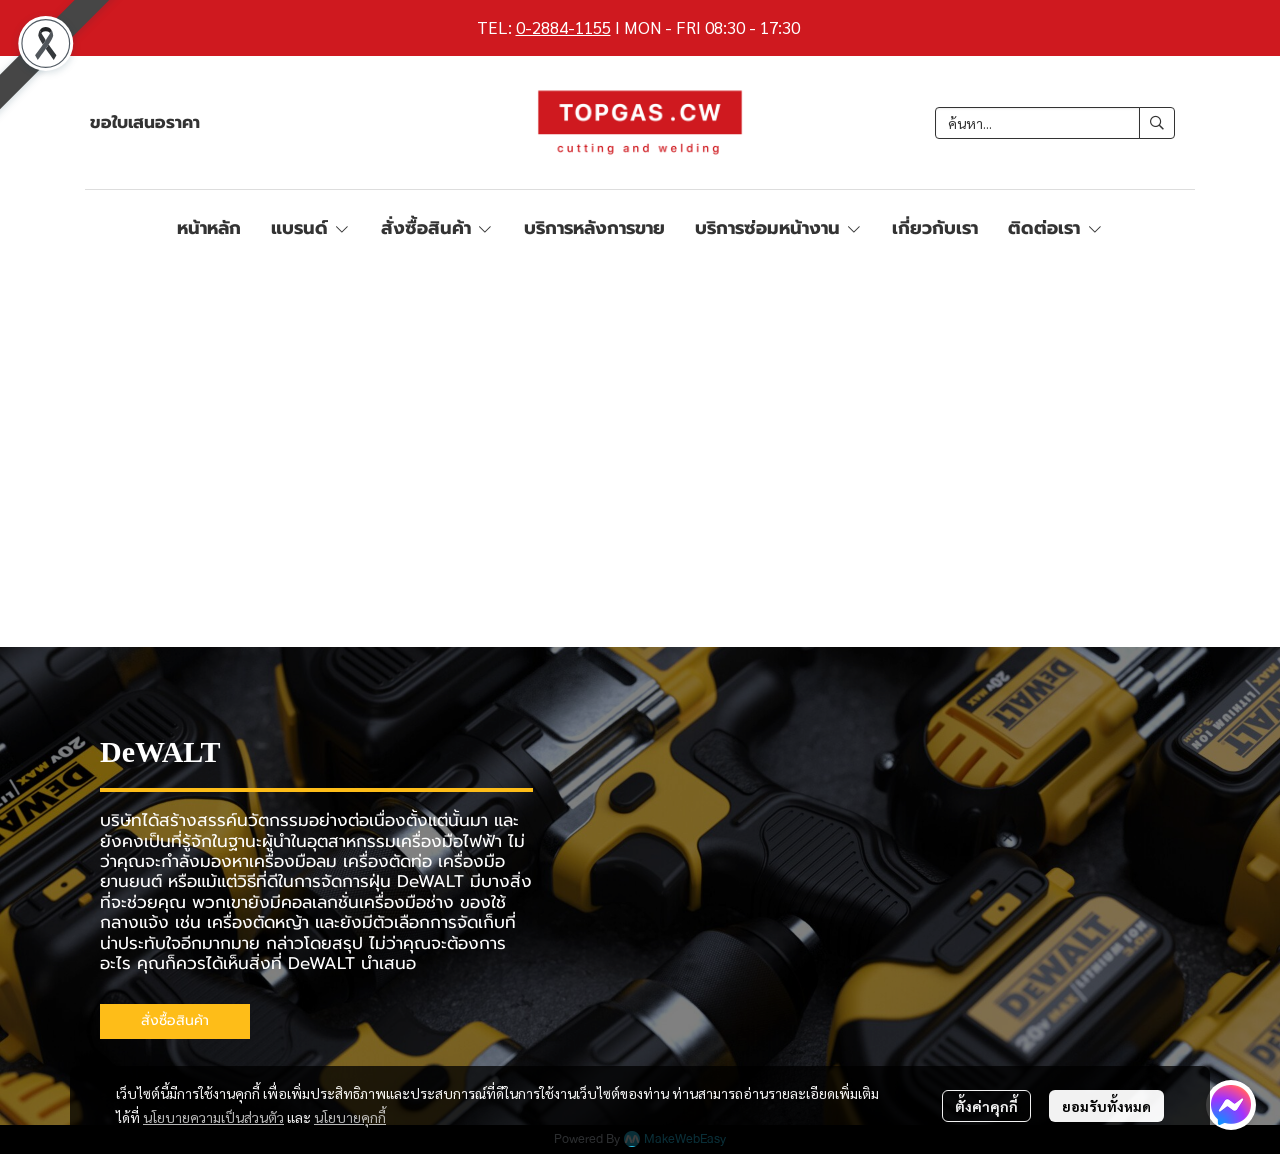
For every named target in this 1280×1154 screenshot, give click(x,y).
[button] (1055, 123)
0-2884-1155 (563, 27)
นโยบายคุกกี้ (350, 1117)
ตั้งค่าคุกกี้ (986, 1106)
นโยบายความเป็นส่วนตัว (213, 1117)
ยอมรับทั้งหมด (1106, 1106)
